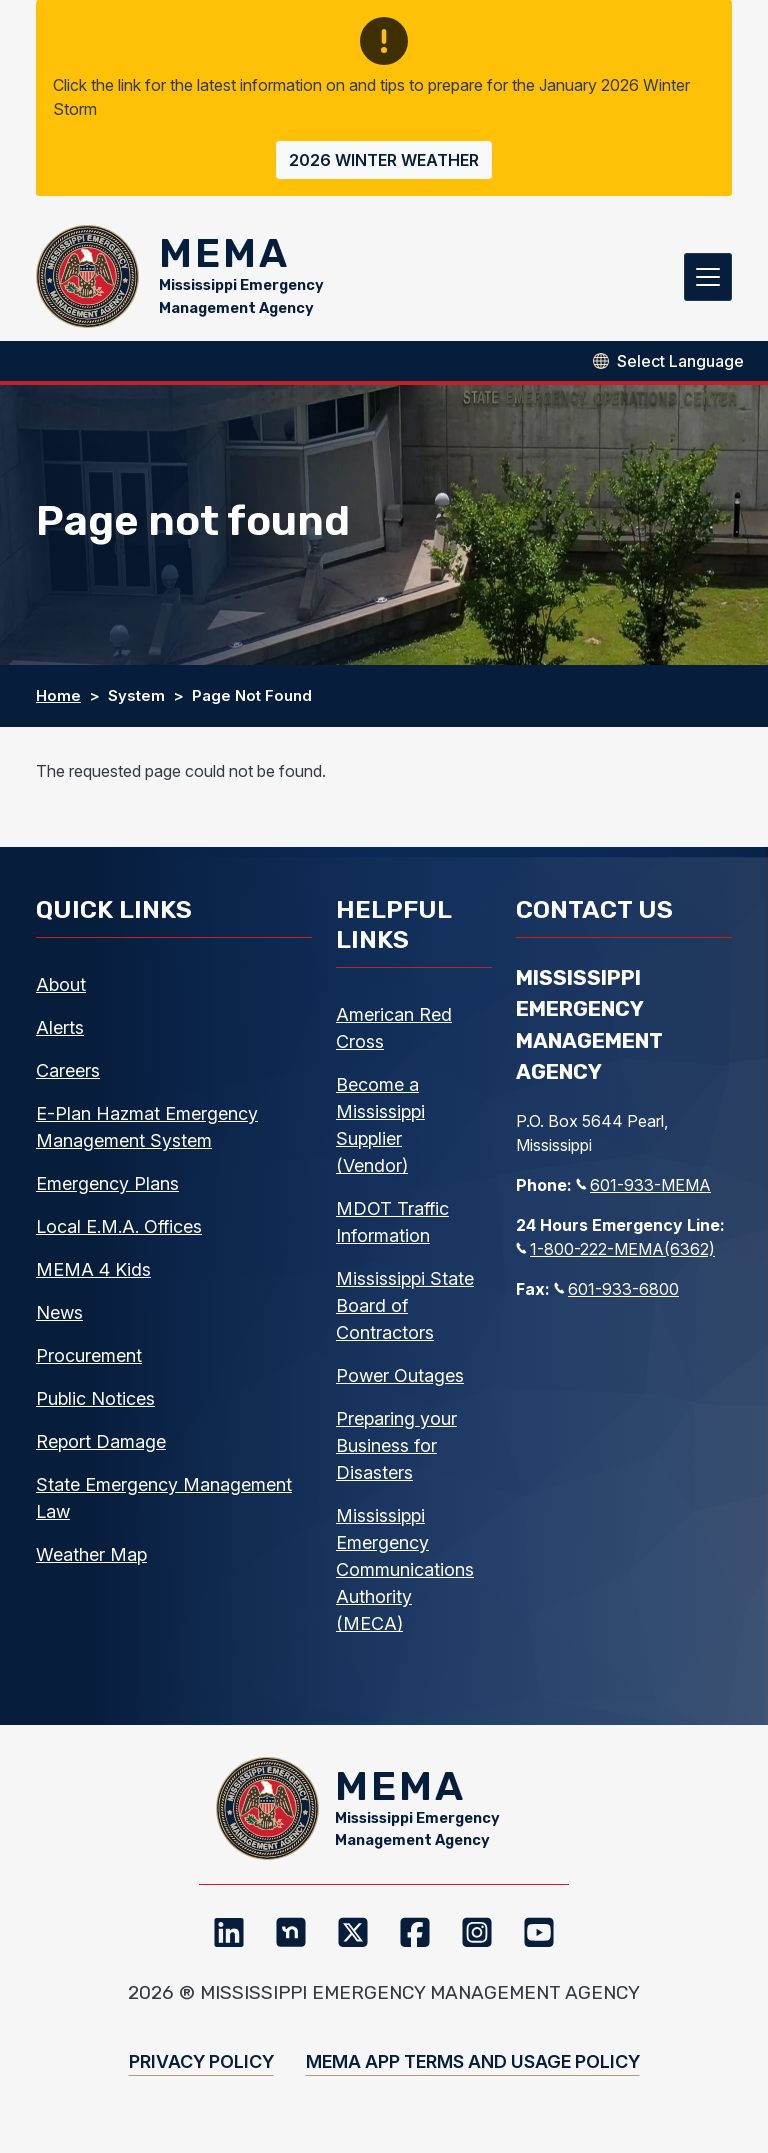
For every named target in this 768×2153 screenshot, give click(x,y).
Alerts (60, 1034)
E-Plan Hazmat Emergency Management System (147, 1134)
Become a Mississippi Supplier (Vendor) (380, 1132)
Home (58, 702)
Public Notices (95, 1405)
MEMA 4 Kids (93, 1276)
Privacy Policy (201, 2075)
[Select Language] (680, 368)
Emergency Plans (107, 1190)
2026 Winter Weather (384, 160)
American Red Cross (394, 1035)
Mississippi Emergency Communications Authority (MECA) (405, 1576)
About (61, 991)
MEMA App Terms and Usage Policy (473, 2075)
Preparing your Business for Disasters (396, 1452)
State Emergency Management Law (164, 1505)
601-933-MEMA (643, 1192)
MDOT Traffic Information (392, 1229)
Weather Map (91, 1561)
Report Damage (101, 1448)
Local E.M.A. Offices (119, 1233)
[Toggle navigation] (708, 280)
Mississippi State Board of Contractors (405, 1312)
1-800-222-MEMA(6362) (615, 1256)
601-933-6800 (616, 1296)
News (59, 1319)
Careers (68, 1077)
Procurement (89, 1362)
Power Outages (400, 1382)
